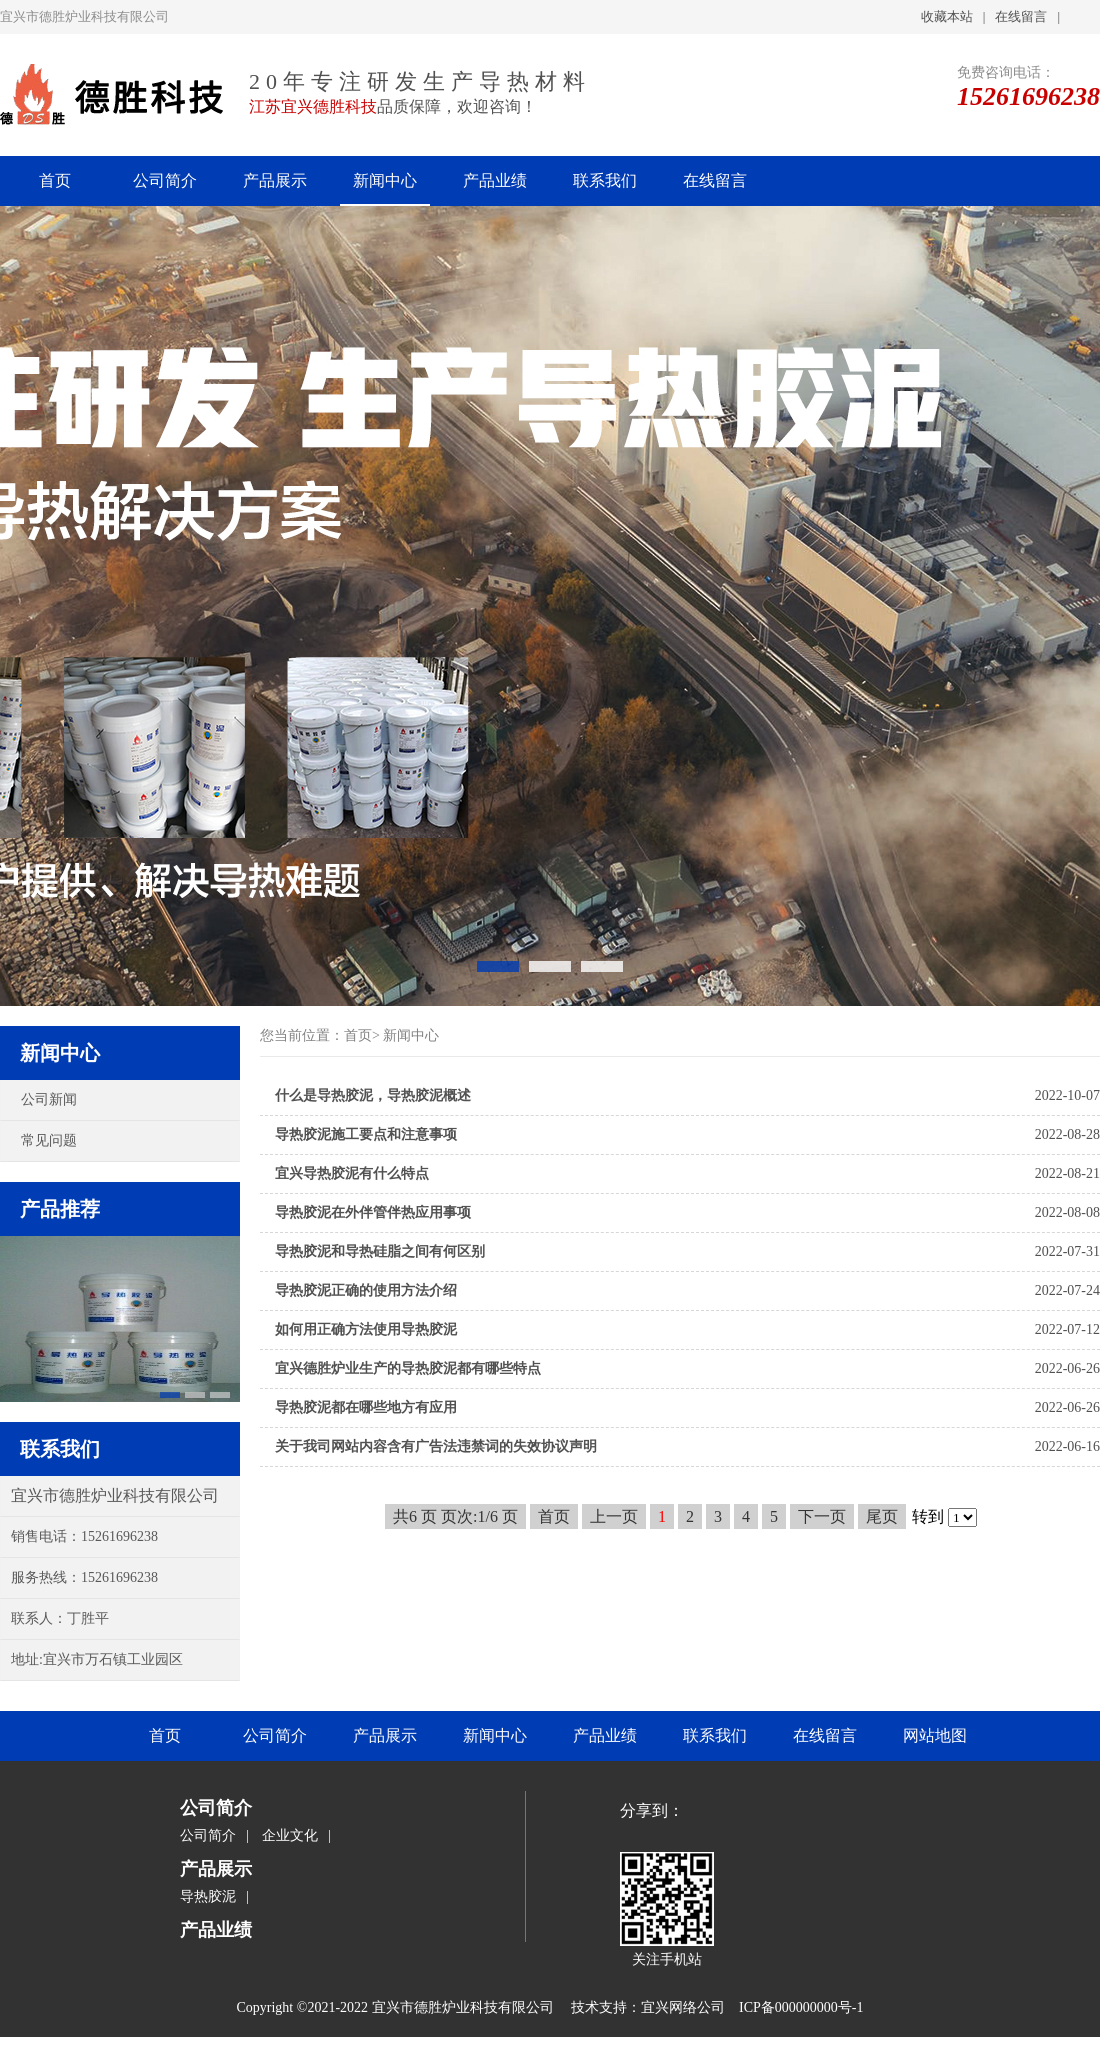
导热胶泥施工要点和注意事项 (366, 1134)
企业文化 (290, 1835)
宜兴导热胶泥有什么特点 (352, 1173)
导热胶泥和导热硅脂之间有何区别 (380, 1251)
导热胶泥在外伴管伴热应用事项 (373, 1212)
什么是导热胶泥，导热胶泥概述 (373, 1095)
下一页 (822, 1516)
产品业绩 (495, 180)
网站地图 (935, 1735)
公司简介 (165, 180)
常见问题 (49, 1140)
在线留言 (1021, 16)
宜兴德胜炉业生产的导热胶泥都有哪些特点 (408, 1368)
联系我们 (605, 180)
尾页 (882, 1516)
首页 (55, 180)
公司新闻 (49, 1099)
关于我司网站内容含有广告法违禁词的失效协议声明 (436, 1446)
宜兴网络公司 (683, 2007)
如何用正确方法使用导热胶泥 (366, 1329)
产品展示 (275, 180)
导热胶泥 (208, 1896)
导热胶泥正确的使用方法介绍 (366, 1290)
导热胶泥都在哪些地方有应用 (366, 1407)
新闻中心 (385, 180)
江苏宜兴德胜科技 (313, 106)
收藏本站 (947, 16)
